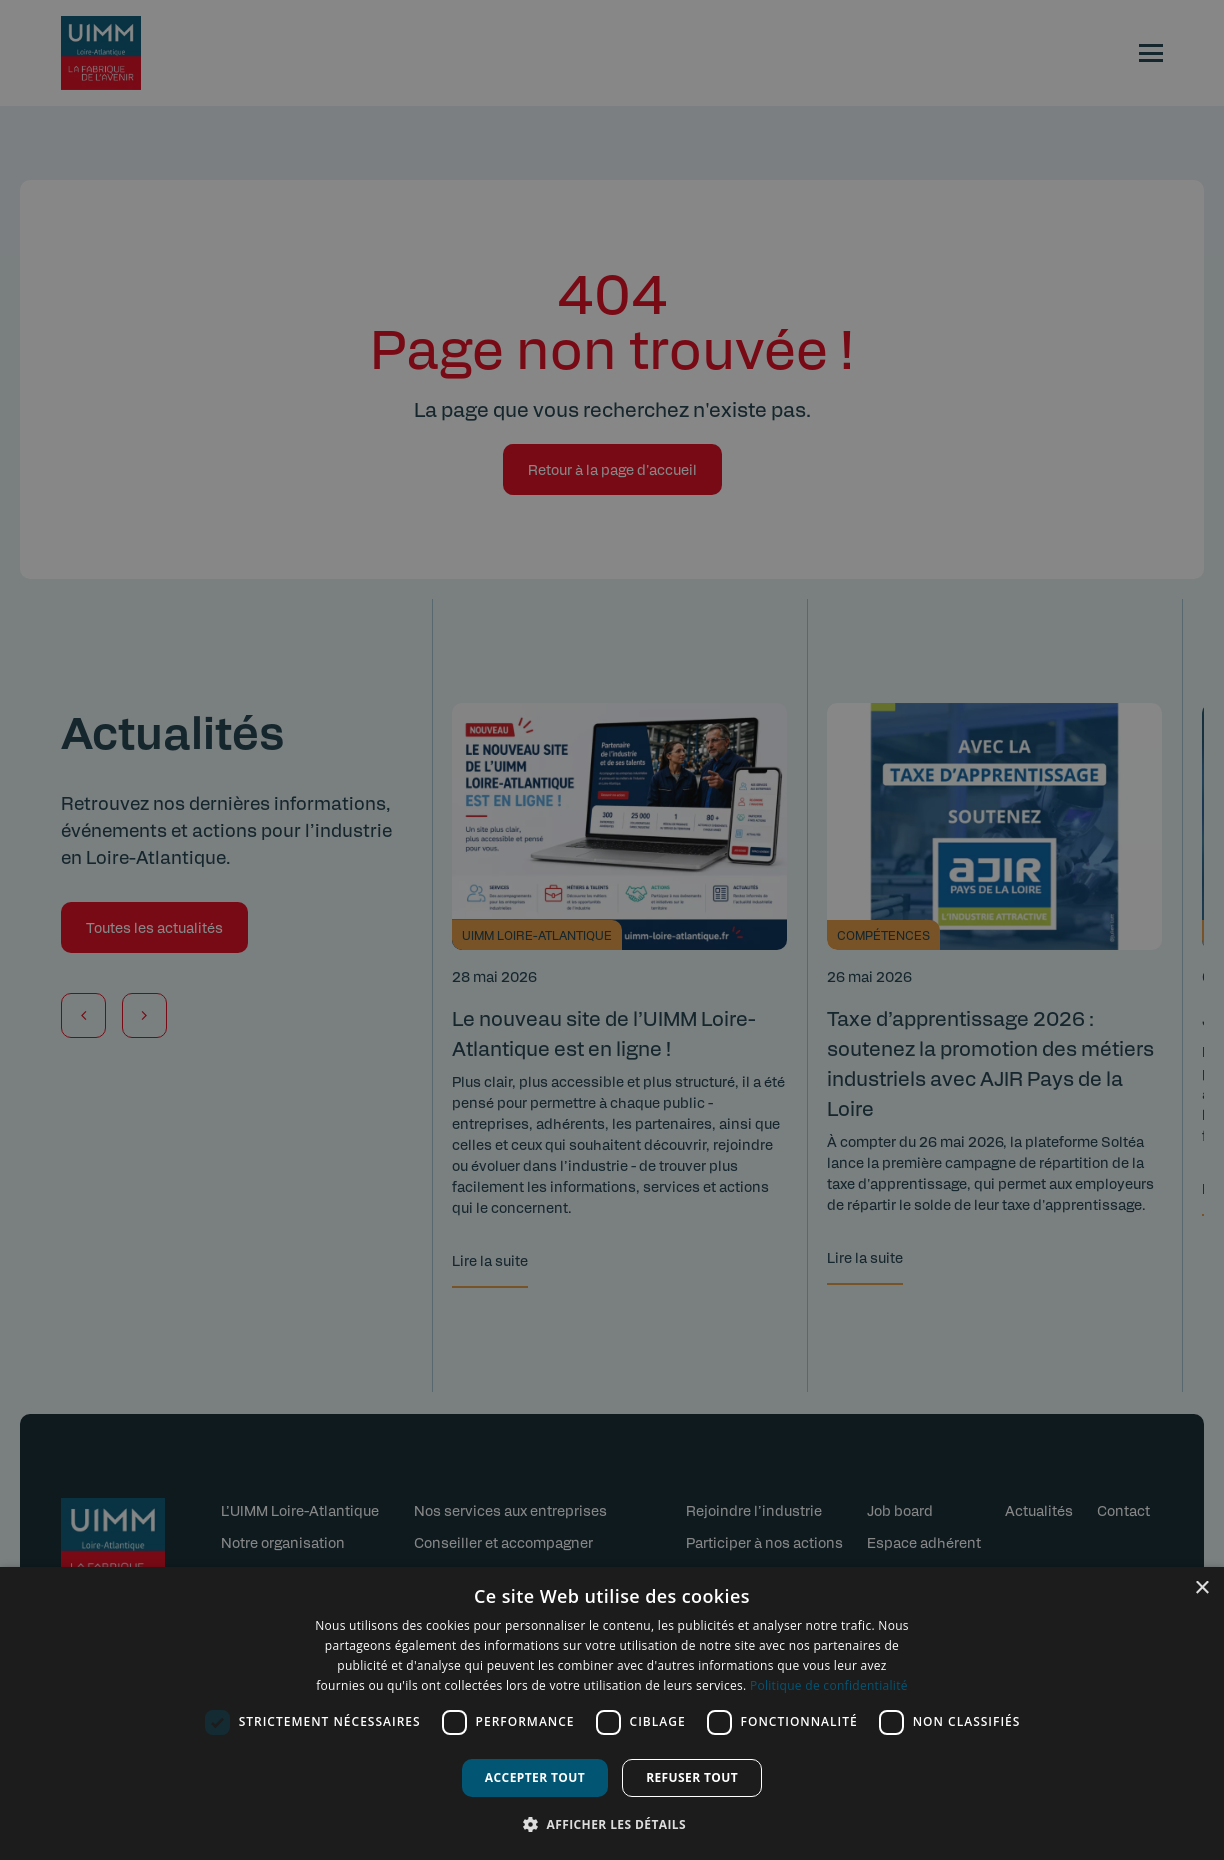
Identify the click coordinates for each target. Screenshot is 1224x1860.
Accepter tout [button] (535, 1777)
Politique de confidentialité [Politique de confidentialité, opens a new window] (829, 1685)
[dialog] (612, 1713)
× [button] (1201, 1588)
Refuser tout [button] (692, 1777)
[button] (612, 1824)
